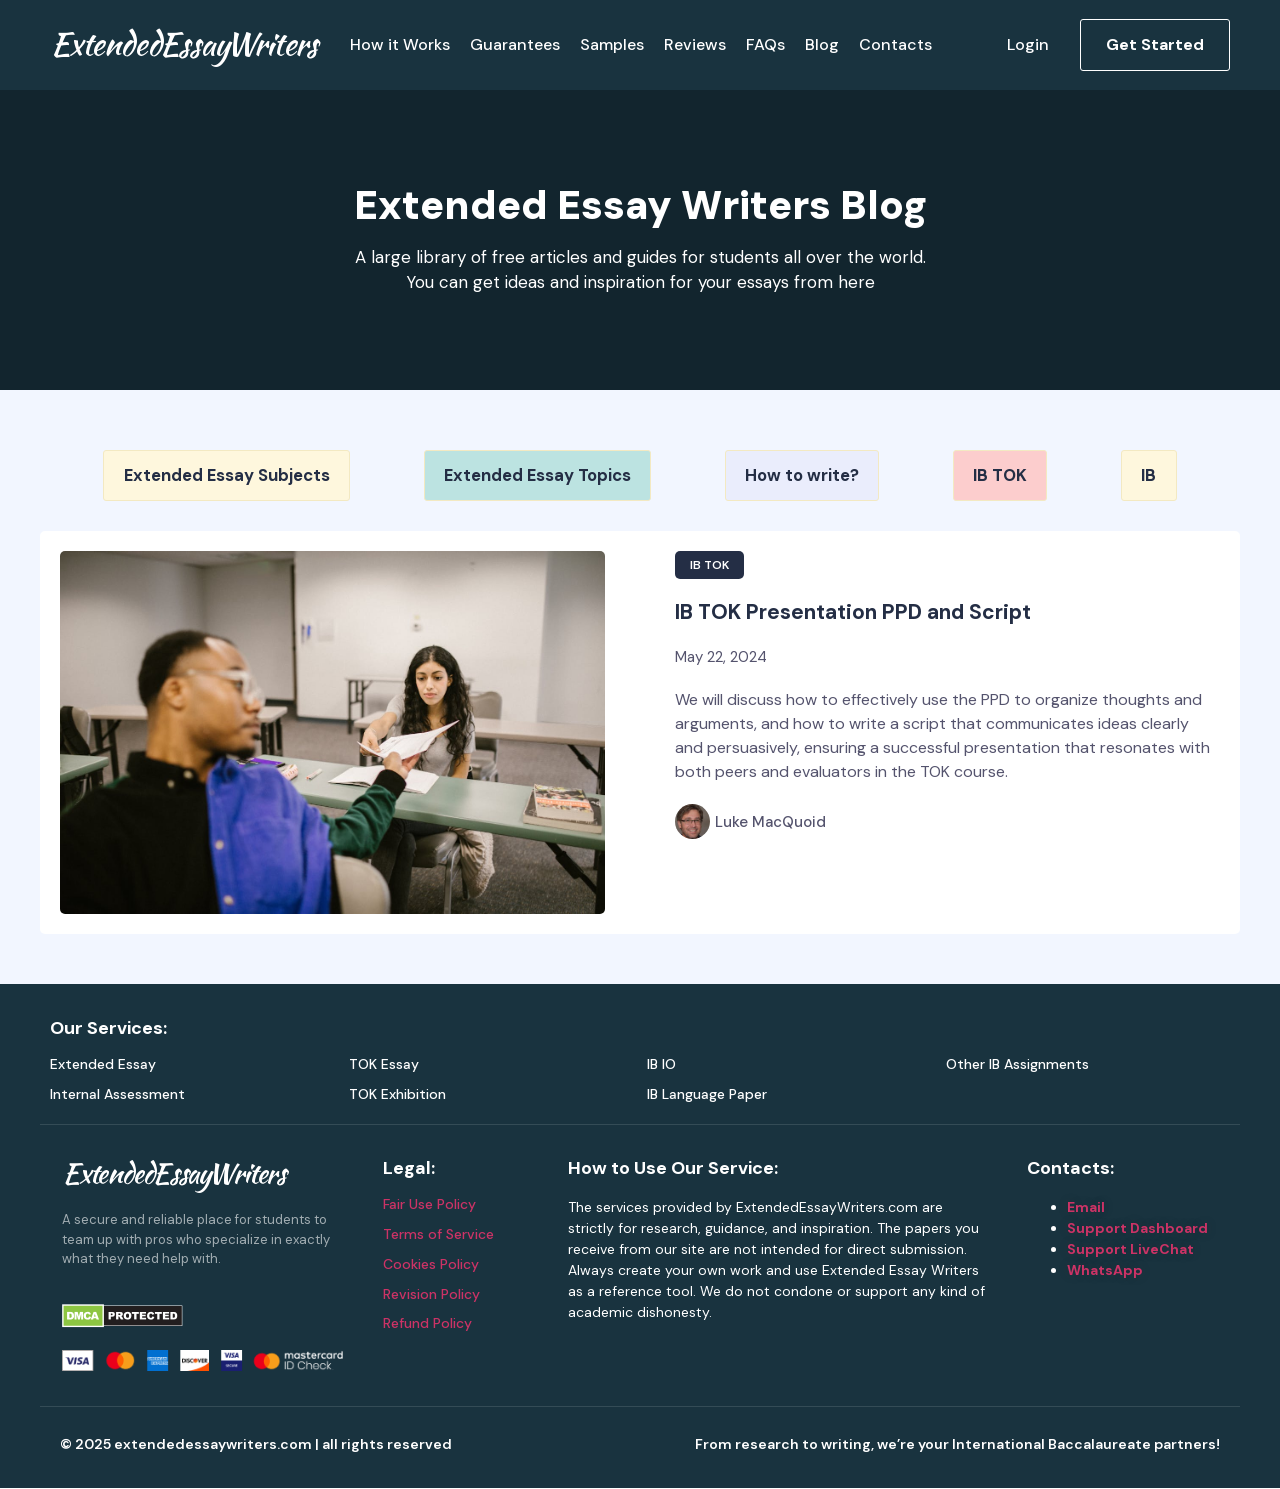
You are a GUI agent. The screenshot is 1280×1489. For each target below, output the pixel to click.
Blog (822, 44)
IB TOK (709, 565)
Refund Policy (427, 1324)
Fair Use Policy (429, 1205)
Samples (612, 44)
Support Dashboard (1137, 1229)
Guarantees (515, 44)
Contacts (895, 44)
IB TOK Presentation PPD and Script (853, 612)
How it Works (400, 44)
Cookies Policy (431, 1264)
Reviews (695, 44)
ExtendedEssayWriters (183, 43)
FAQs (765, 44)
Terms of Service (438, 1235)
